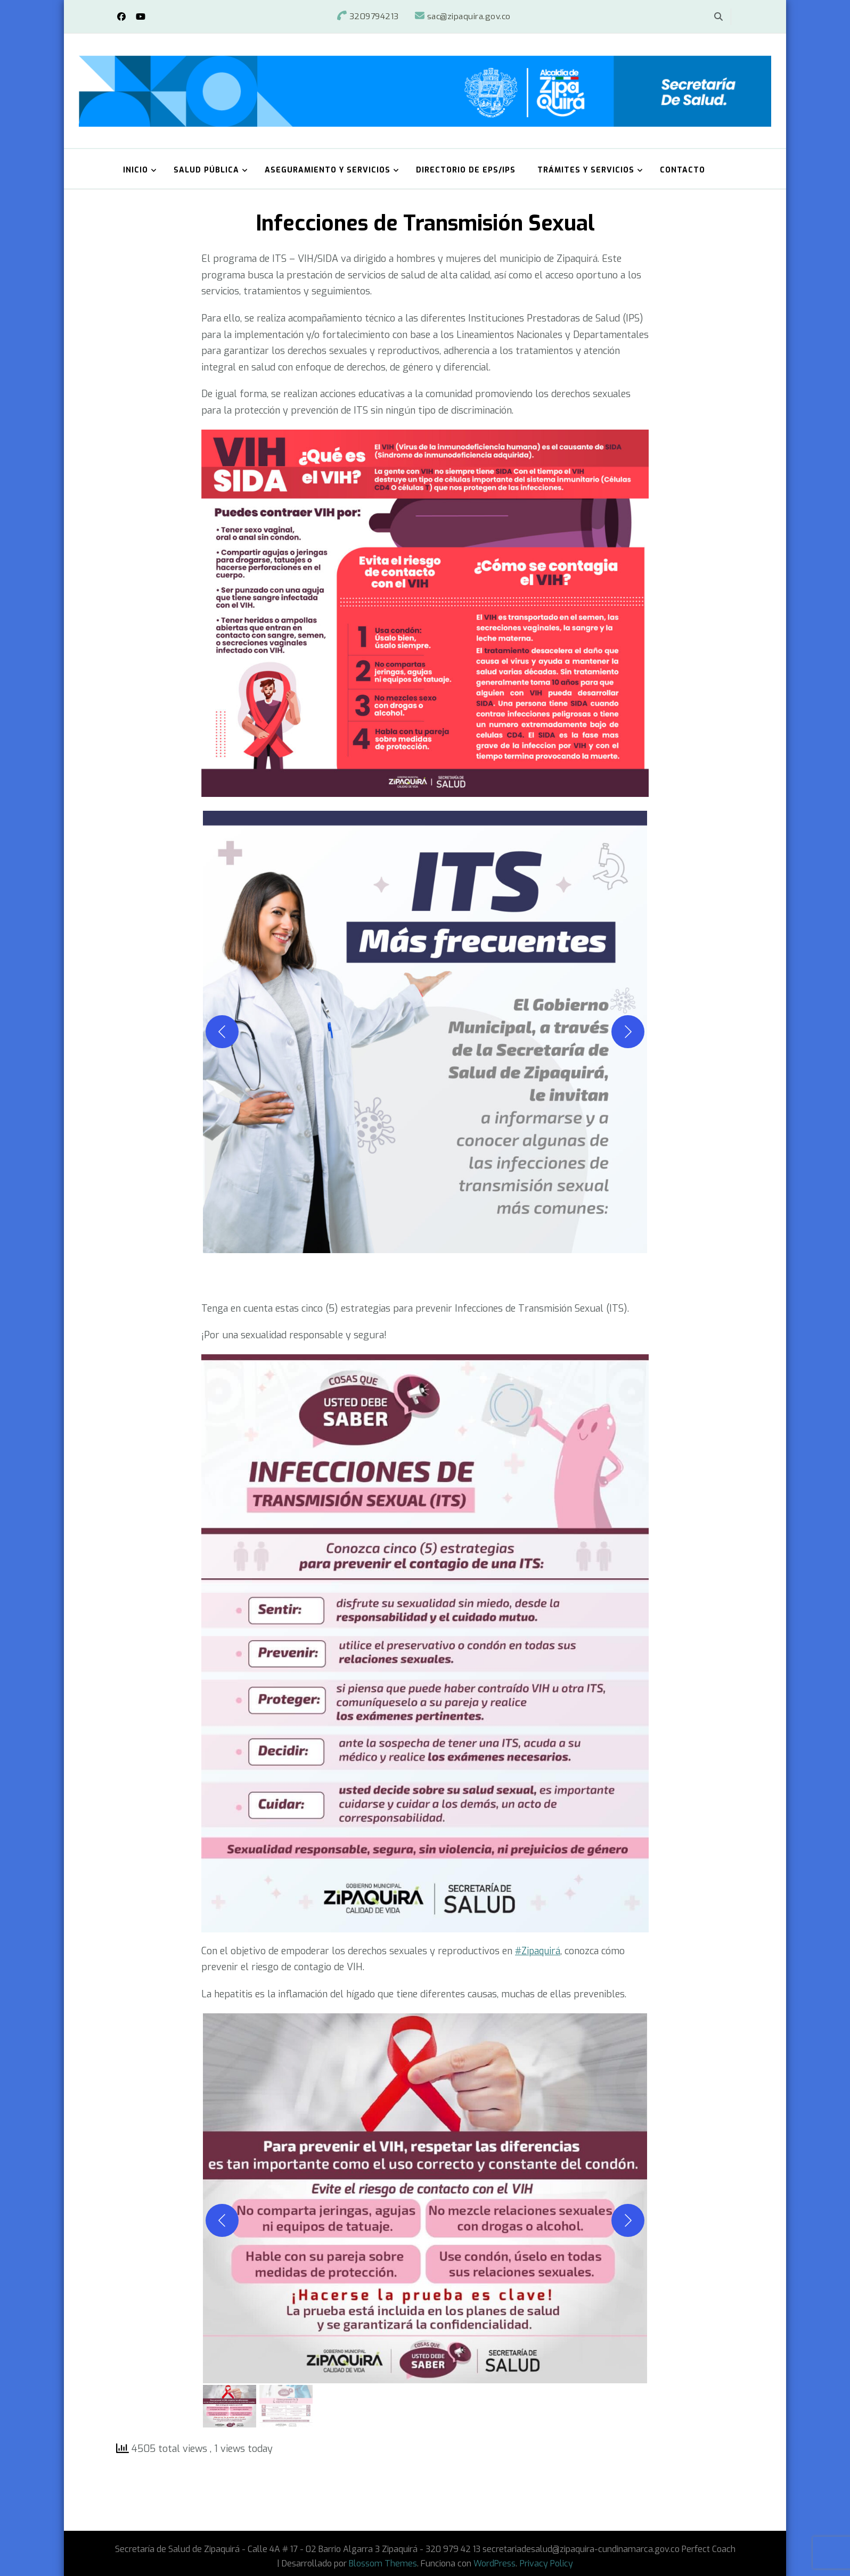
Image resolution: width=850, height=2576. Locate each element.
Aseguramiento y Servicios (327, 169)
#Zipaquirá (538, 1950)
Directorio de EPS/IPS (466, 169)
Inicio (135, 169)
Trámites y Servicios (585, 169)
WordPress (494, 2563)
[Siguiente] (627, 1031)
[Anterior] (222, 1031)
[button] (425, 1031)
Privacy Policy (546, 2563)
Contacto (682, 169)
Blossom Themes (383, 2563)
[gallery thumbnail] (229, 2405)
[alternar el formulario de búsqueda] (718, 16)
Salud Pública (206, 169)
